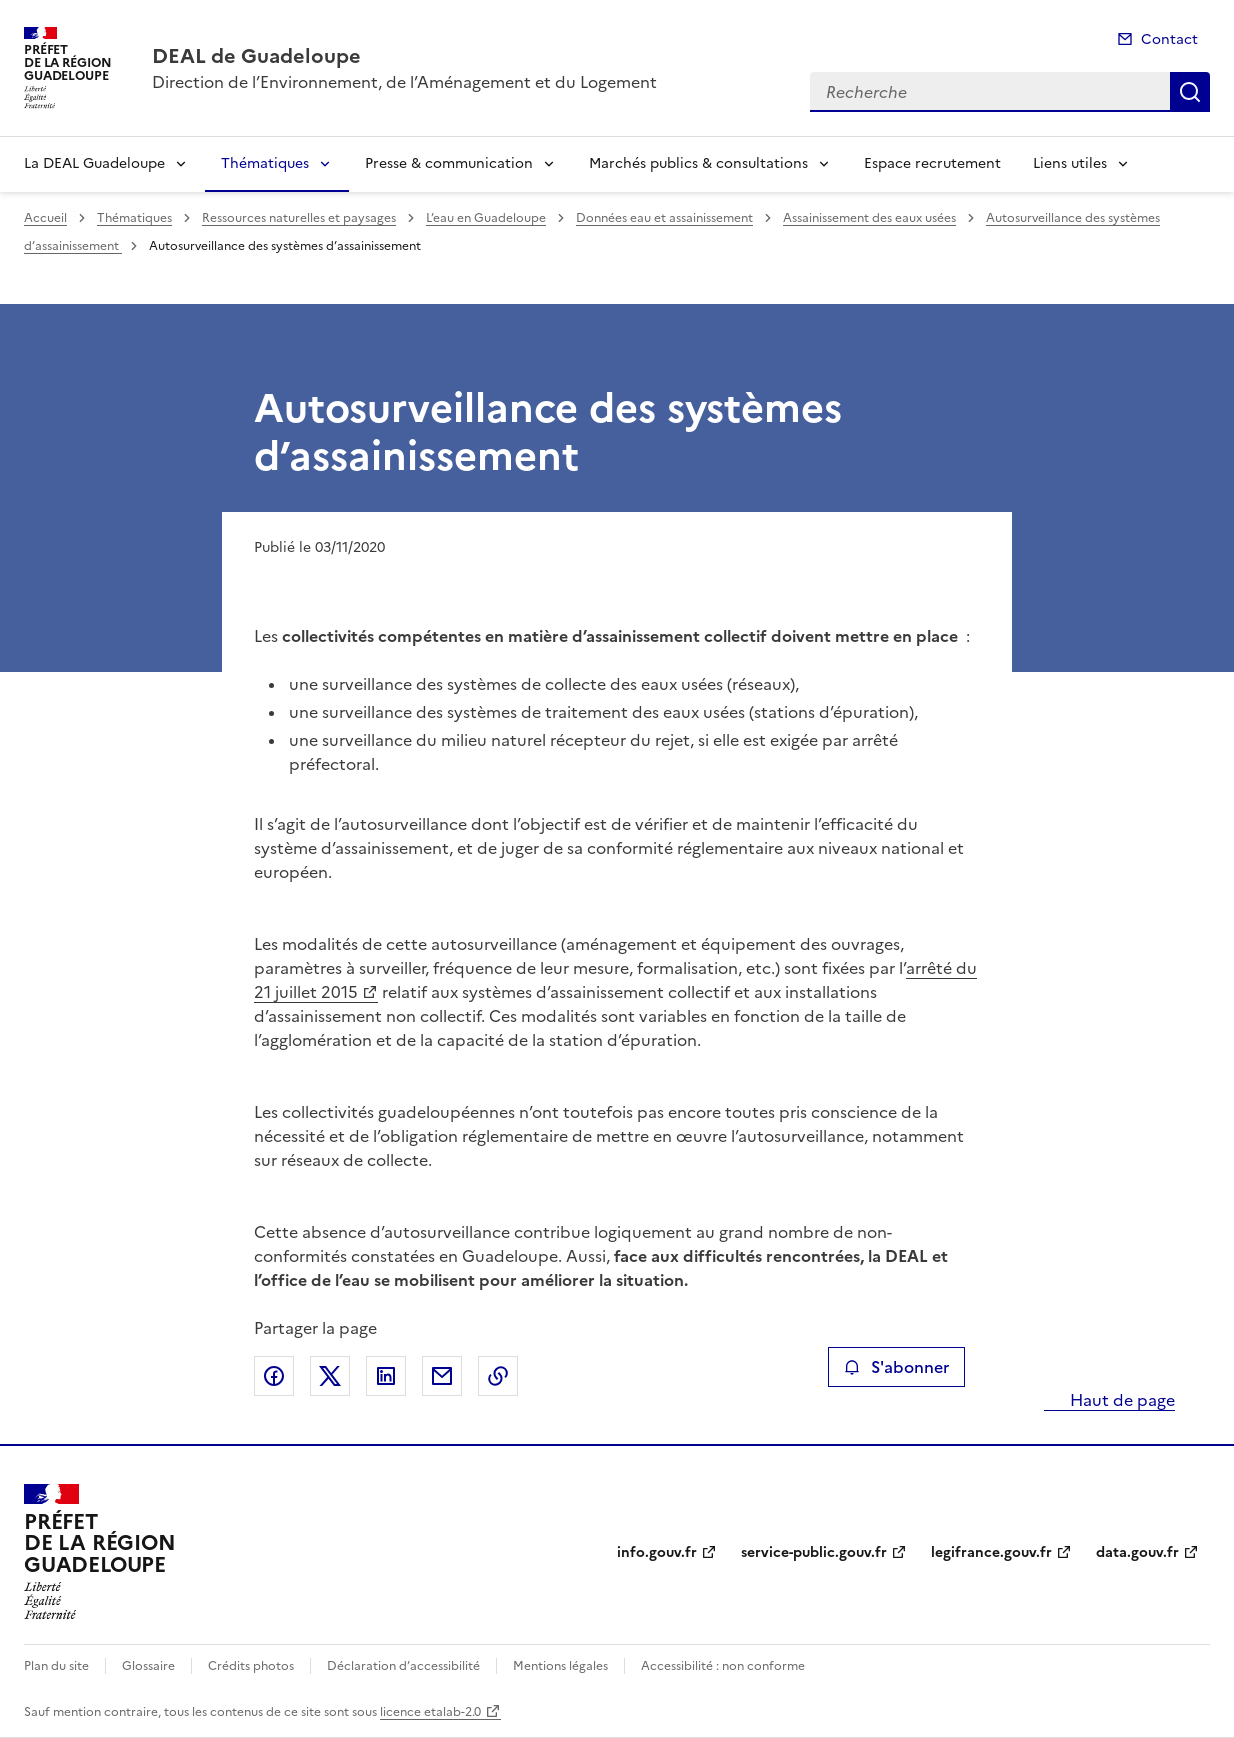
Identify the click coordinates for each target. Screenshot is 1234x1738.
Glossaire (148, 1666)
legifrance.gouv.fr (991, 1552)
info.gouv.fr (657, 1552)
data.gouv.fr (1137, 1552)
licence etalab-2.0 (430, 1712)
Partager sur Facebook (274, 1376)
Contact (1169, 39)
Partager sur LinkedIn (386, 1376)
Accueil (45, 218)
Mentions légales (560, 1666)
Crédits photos (251, 1666)
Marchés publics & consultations (698, 163)
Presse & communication (449, 163)
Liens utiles (1070, 163)
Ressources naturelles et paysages (299, 218)
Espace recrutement (932, 163)
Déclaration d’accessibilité (403, 1666)
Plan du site (56, 1666)
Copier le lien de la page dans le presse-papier (498, 1376)
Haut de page (1120, 1400)
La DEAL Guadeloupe (94, 163)
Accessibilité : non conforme (723, 1666)
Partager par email (442, 1376)
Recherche (1190, 92)
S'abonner (896, 1367)
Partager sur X (330, 1376)
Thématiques (265, 163)
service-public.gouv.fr (814, 1552)
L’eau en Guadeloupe (486, 218)
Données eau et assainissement (664, 218)
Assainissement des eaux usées (869, 218)
